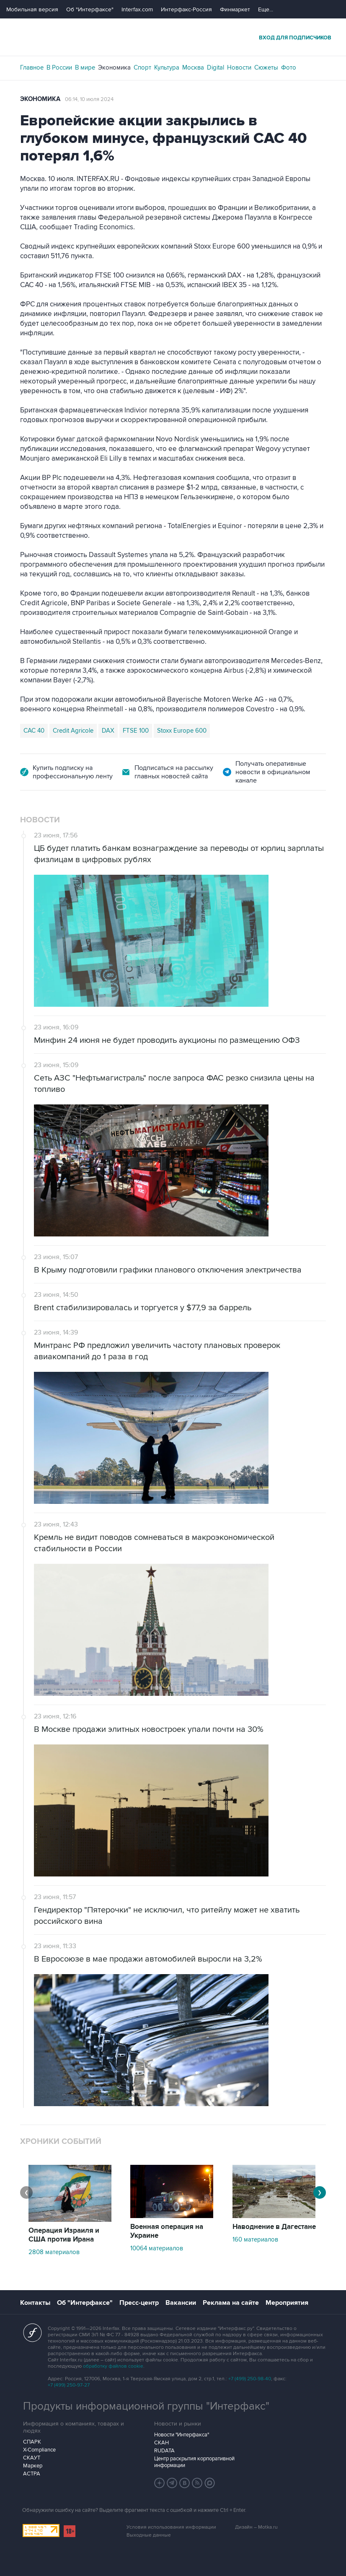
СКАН (161, 2442)
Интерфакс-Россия (186, 9)
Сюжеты (266, 67)
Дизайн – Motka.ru (256, 2527)
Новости (239, 67)
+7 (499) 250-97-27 (69, 2385)
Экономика (114, 67)
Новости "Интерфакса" (181, 2434)
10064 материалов (156, 2248)
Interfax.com (137, 9)
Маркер (32, 2465)
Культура (166, 67)
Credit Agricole (73, 730)
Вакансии (180, 2303)
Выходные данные (149, 2535)
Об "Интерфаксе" (90, 9)
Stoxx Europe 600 (182, 730)
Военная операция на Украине (166, 2231)
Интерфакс (173, 37)
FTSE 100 (136, 730)
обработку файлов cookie (113, 2366)
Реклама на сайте (231, 2303)
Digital (215, 67)
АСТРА (31, 2473)
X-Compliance (39, 2449)
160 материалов (255, 2239)
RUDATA (164, 2450)
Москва (193, 67)
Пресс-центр (139, 2303)
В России (59, 67)
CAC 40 (33, 730)
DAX (108, 730)
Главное (32, 67)
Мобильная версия (32, 9)
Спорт (142, 67)
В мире (85, 67)
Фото (288, 67)
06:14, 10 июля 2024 (89, 99)
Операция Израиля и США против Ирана (63, 2235)
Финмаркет (235, 9)
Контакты (35, 2303)
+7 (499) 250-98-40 (249, 2379)
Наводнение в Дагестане (274, 2227)
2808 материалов (54, 2252)
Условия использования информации (171, 2527)
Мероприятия (287, 2303)
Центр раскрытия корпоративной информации (194, 2462)
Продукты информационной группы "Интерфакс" (146, 2406)
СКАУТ (31, 2457)
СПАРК (32, 2442)
